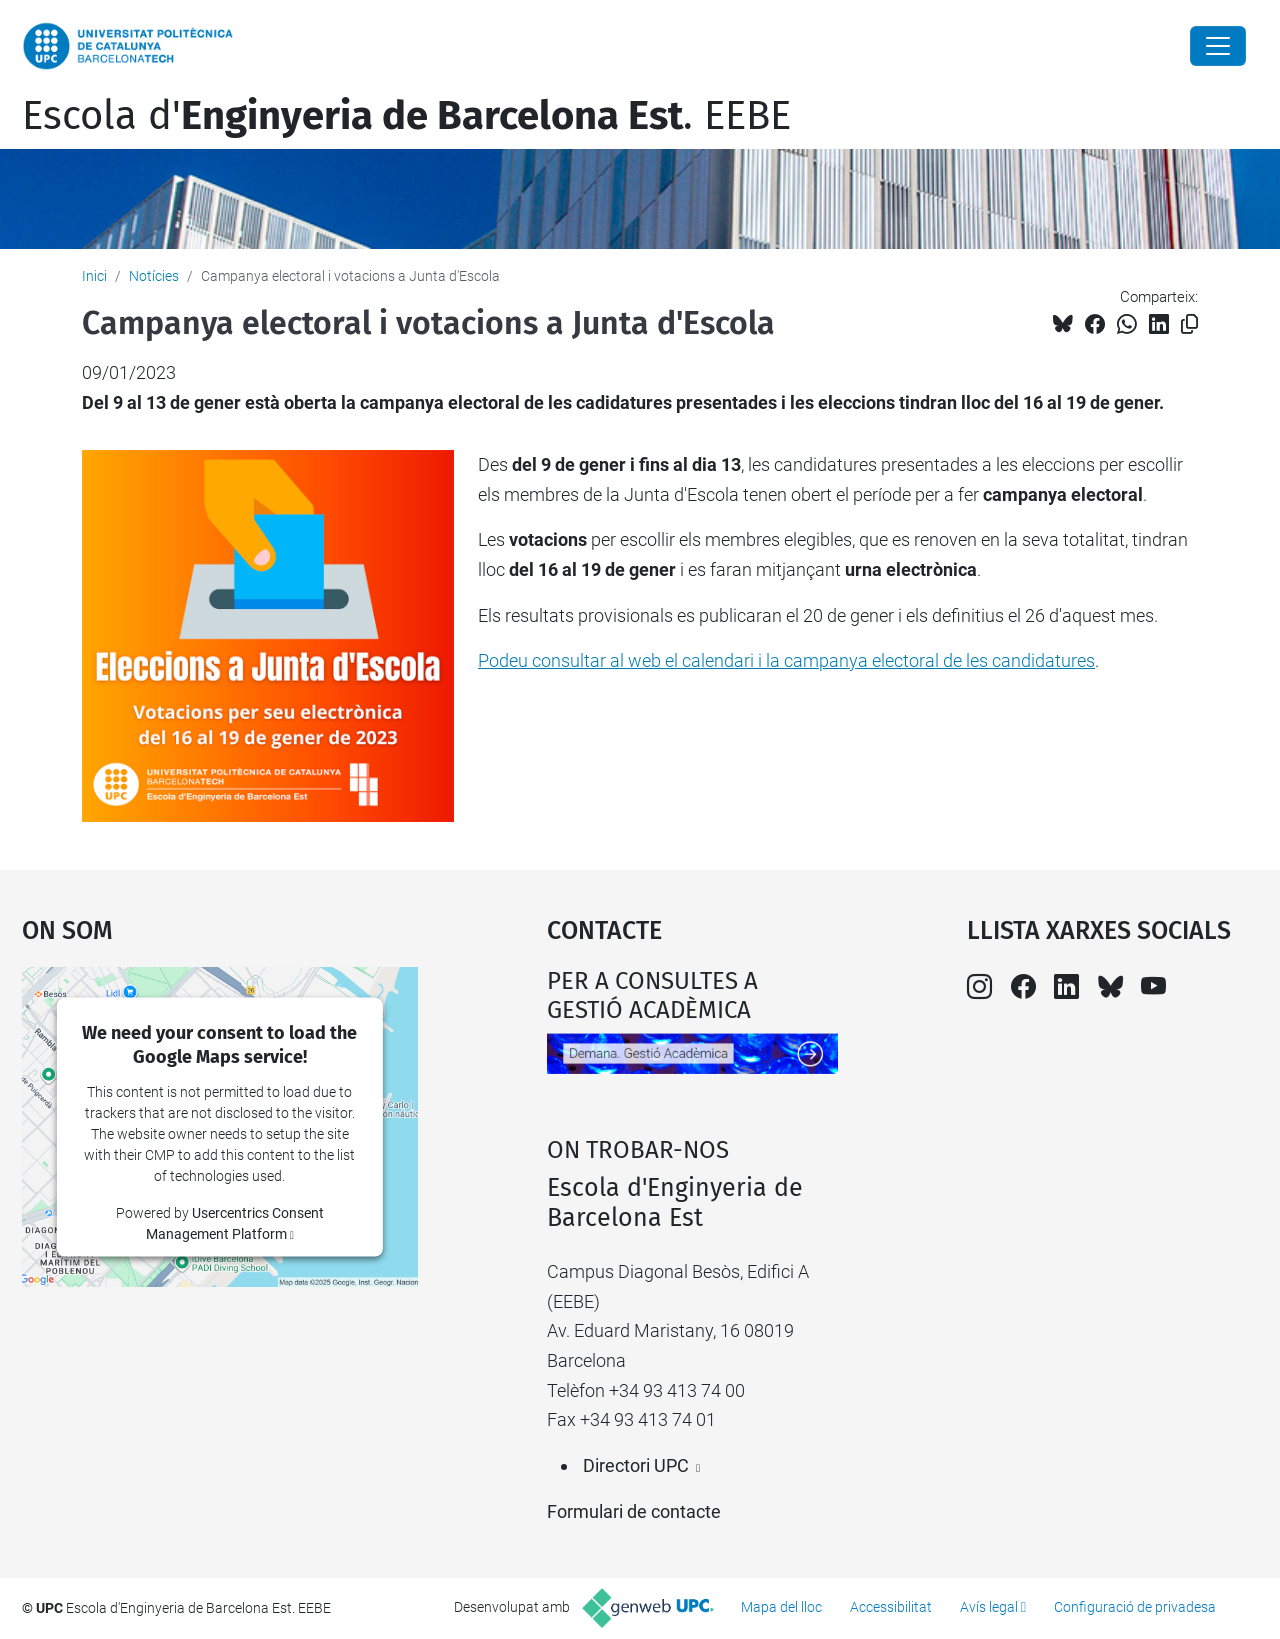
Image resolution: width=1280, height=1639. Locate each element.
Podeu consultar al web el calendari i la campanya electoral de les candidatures (786, 660)
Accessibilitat (891, 1607)
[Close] (1218, 46)
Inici (94, 276)
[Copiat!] (1189, 324)
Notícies (154, 276)
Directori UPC (636, 1465)
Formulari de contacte (634, 1511)
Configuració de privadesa (1135, 1607)
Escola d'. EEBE (406, 116)
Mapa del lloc (781, 1607)
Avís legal (989, 1607)
